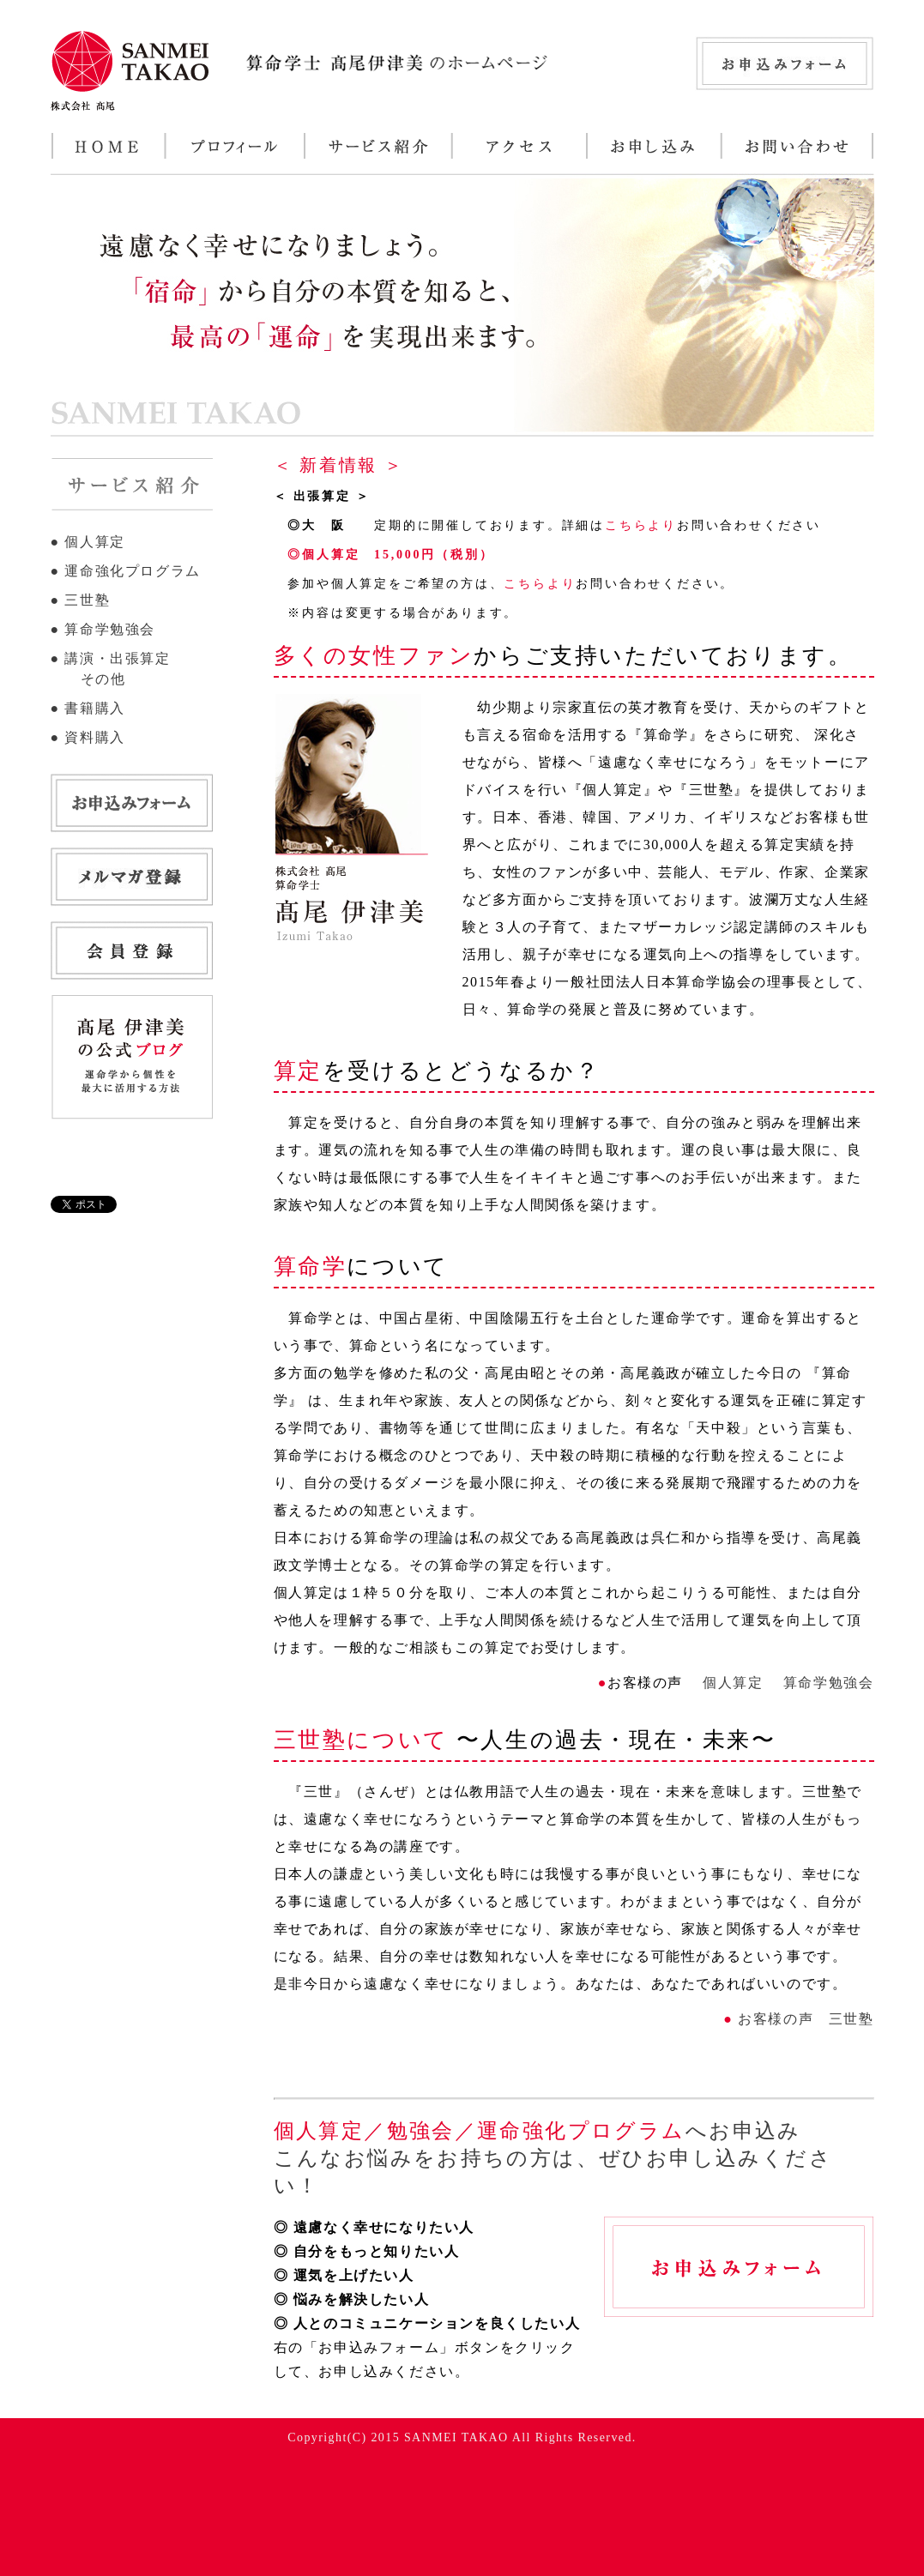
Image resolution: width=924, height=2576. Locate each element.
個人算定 (731, 1682)
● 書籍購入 (88, 708)
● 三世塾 (81, 600)
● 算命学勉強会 (103, 629)
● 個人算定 (88, 541)
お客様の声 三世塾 (804, 2019)
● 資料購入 (88, 737)
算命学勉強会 (825, 1682)
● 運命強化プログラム (126, 571)
